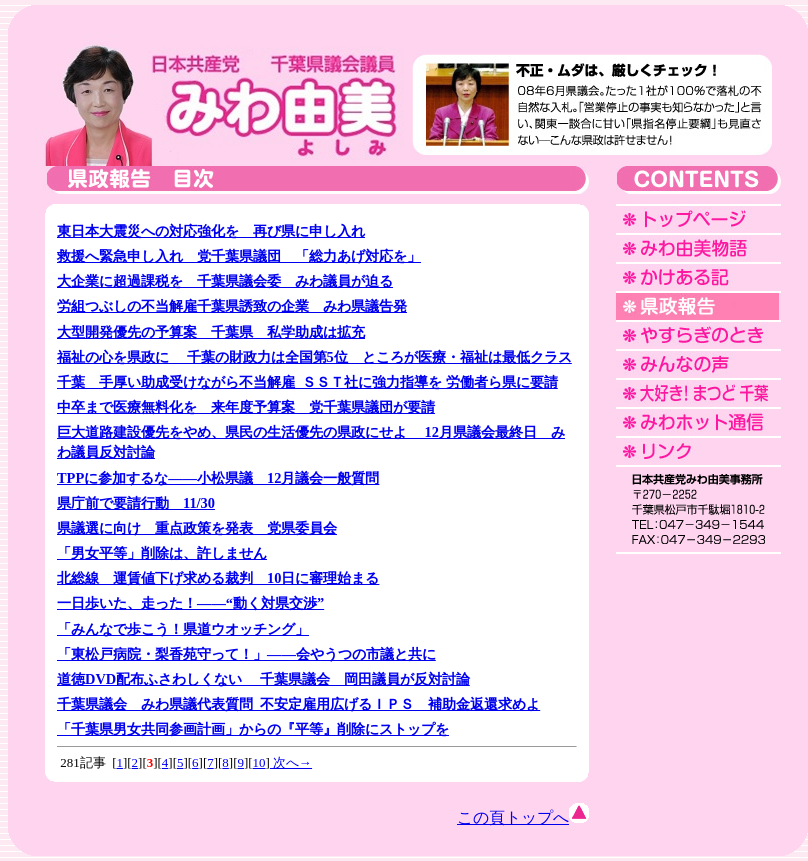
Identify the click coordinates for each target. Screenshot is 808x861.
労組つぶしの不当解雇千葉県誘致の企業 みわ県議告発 (232, 306)
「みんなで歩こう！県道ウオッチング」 (183, 629)
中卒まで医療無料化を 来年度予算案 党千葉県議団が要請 (246, 407)
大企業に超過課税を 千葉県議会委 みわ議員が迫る (225, 281)
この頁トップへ (523, 817)
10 (259, 762)
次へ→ (291, 762)
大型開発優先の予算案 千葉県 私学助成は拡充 (211, 332)
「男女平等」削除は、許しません (162, 553)
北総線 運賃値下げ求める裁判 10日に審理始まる (218, 578)
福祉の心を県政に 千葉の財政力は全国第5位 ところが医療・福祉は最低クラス (314, 357)
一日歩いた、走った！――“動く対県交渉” (190, 603)
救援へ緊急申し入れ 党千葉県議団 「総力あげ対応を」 (239, 256)
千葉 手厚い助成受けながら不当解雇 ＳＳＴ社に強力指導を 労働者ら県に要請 (307, 382)
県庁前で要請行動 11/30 (136, 503)
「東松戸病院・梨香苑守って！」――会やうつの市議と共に (246, 654)
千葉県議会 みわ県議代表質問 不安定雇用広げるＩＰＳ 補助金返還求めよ (298, 704)
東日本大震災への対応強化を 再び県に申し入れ (211, 231)
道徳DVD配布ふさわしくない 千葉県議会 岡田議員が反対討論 (263, 679)
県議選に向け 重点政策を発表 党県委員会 (197, 528)
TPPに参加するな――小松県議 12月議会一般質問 (218, 478)
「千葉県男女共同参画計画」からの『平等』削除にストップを (253, 729)
